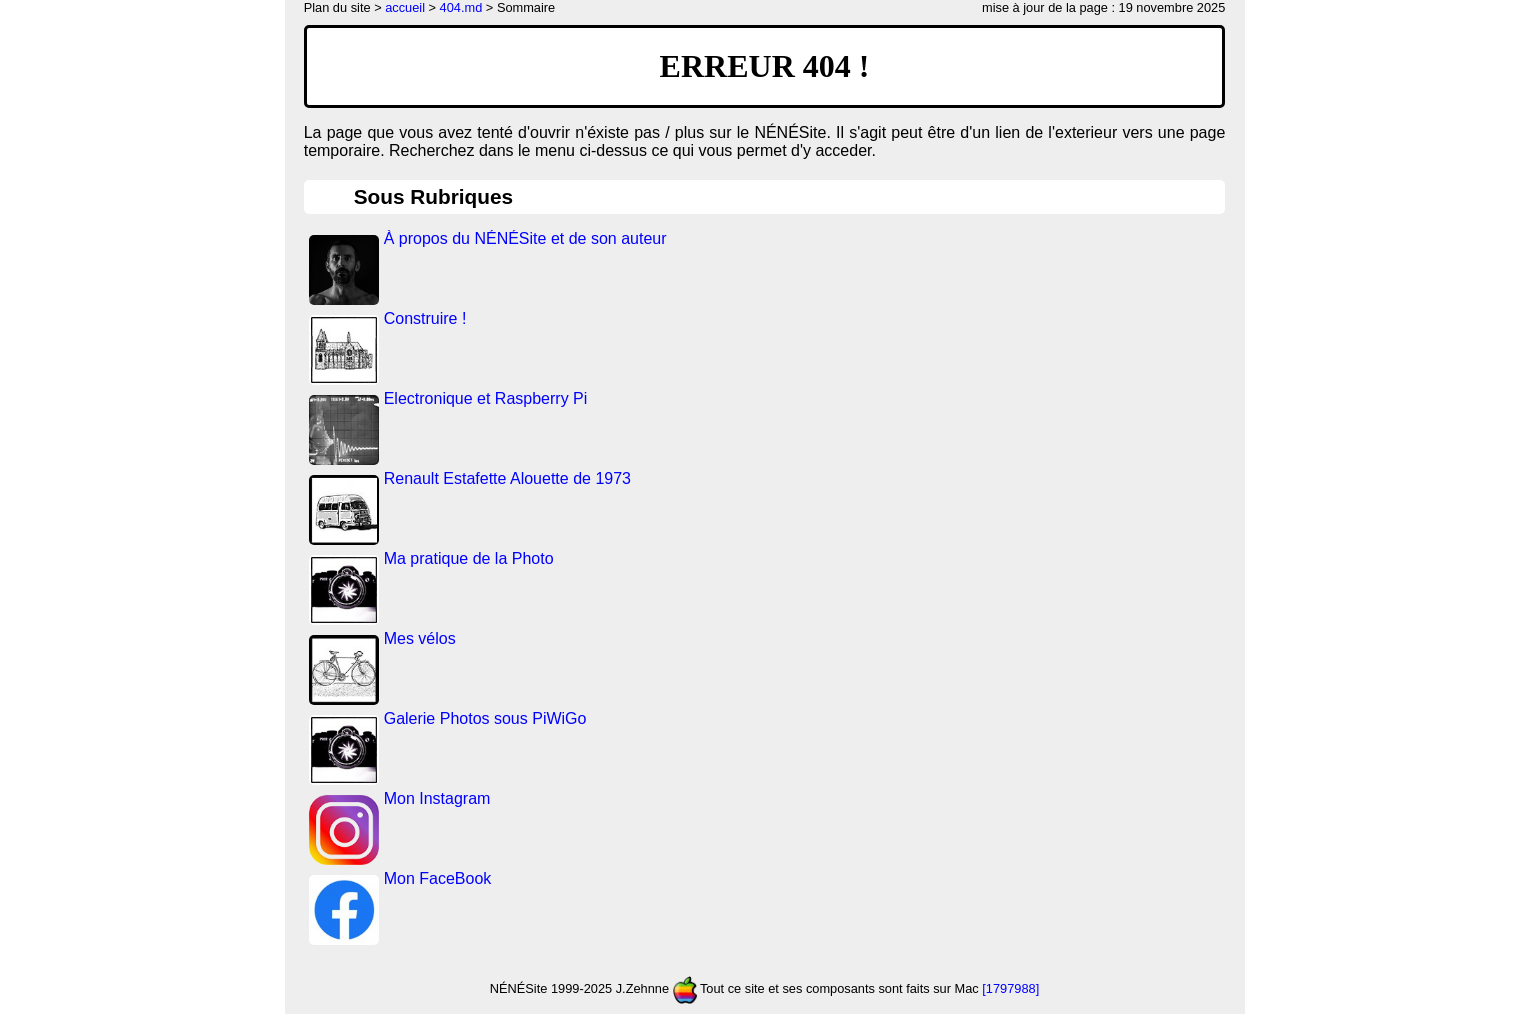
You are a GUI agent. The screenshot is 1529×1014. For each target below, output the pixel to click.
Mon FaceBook (438, 878)
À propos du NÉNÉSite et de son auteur (525, 238)
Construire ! (425, 318)
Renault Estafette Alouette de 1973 (507, 478)
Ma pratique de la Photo (469, 558)
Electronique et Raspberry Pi (486, 398)
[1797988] (1010, 988)
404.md (461, 7)
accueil (405, 7)
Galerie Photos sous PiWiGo (485, 718)
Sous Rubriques (433, 196)
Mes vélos (420, 638)
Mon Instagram (437, 798)
